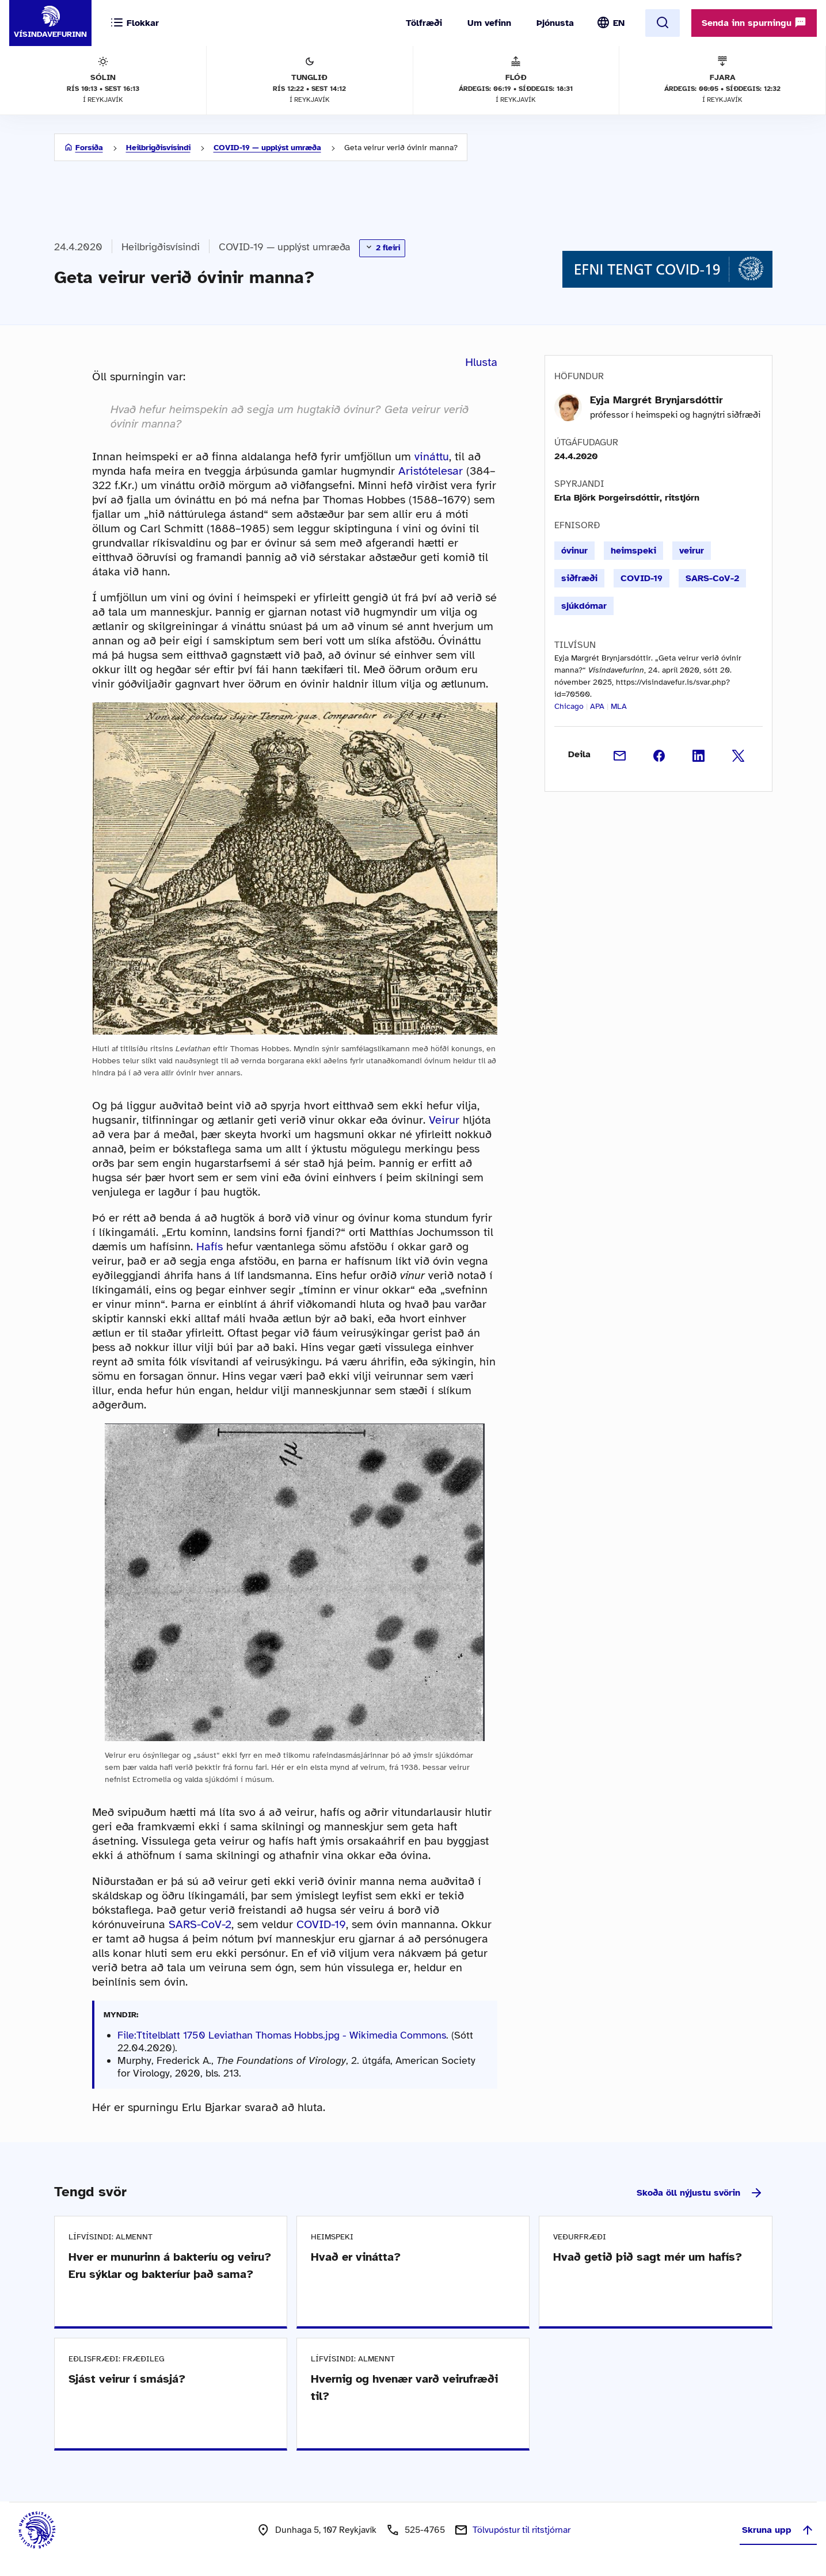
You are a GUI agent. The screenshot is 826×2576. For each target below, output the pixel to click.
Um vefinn (489, 23)
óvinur (574, 550)
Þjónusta (555, 23)
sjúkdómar (584, 606)
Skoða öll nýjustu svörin (700, 2193)
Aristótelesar (430, 471)
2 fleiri (382, 247)
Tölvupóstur (521, 2530)
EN (619, 23)
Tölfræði (424, 23)
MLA (619, 706)
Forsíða (89, 147)
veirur (691, 550)
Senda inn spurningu (754, 22)
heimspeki (633, 550)
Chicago (569, 706)
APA (597, 706)
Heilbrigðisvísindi (158, 147)
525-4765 (425, 2530)
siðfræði (579, 578)
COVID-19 (321, 1924)
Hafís (209, 1246)
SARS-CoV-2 (200, 1924)
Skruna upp (778, 2530)
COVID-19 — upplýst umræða (267, 147)
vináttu (431, 456)
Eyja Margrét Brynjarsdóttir (656, 400)
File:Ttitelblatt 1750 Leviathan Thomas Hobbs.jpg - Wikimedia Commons (281, 2035)
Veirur (444, 1120)
